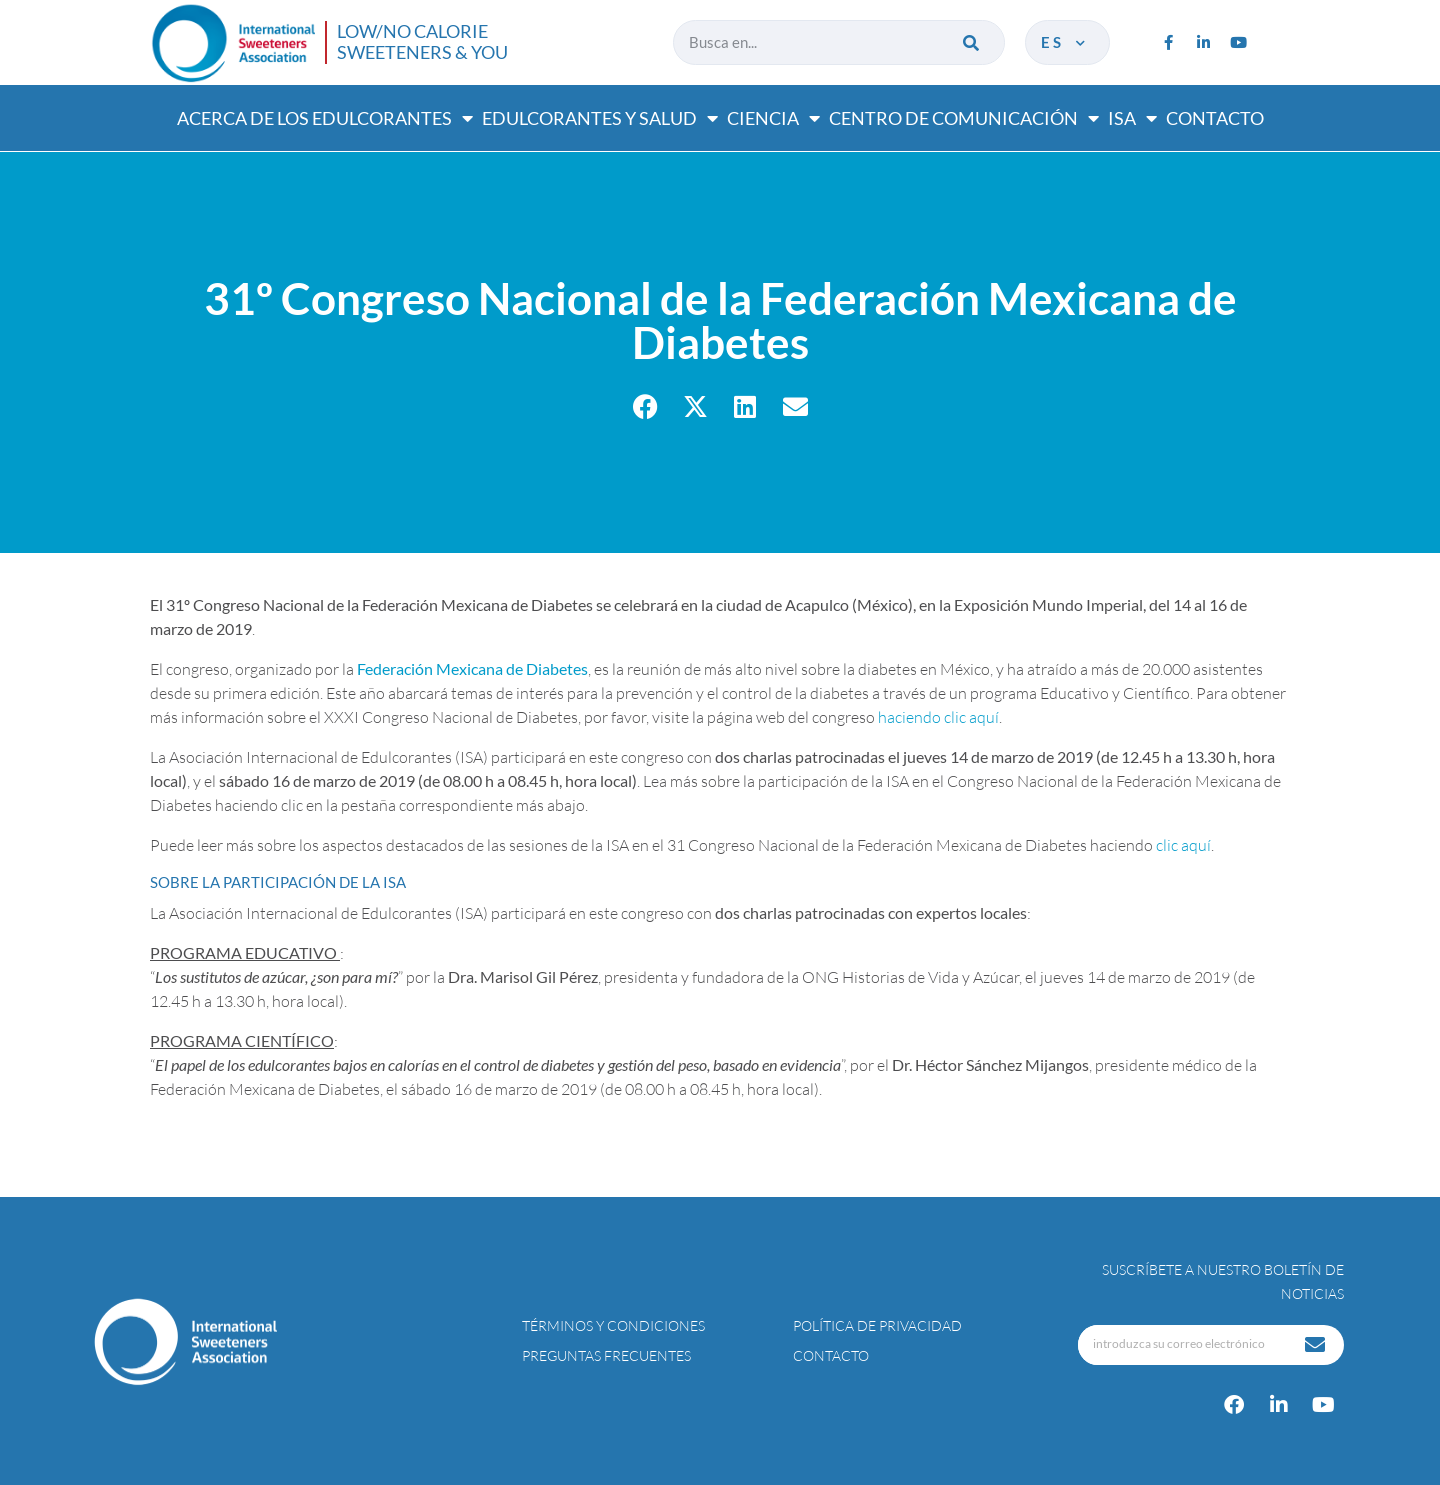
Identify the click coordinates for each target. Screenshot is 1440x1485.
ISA (1132, 118)
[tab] (720, 882)
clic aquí (1183, 845)
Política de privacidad (877, 1325)
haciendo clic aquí (938, 717)
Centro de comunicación (964, 118)
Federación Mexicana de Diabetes (472, 668)
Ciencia (773, 118)
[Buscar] (972, 42)
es (1065, 42)
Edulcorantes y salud (600, 118)
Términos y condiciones (613, 1325)
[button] (645, 406)
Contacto (1215, 118)
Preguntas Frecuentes (606, 1355)
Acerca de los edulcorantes (325, 118)
